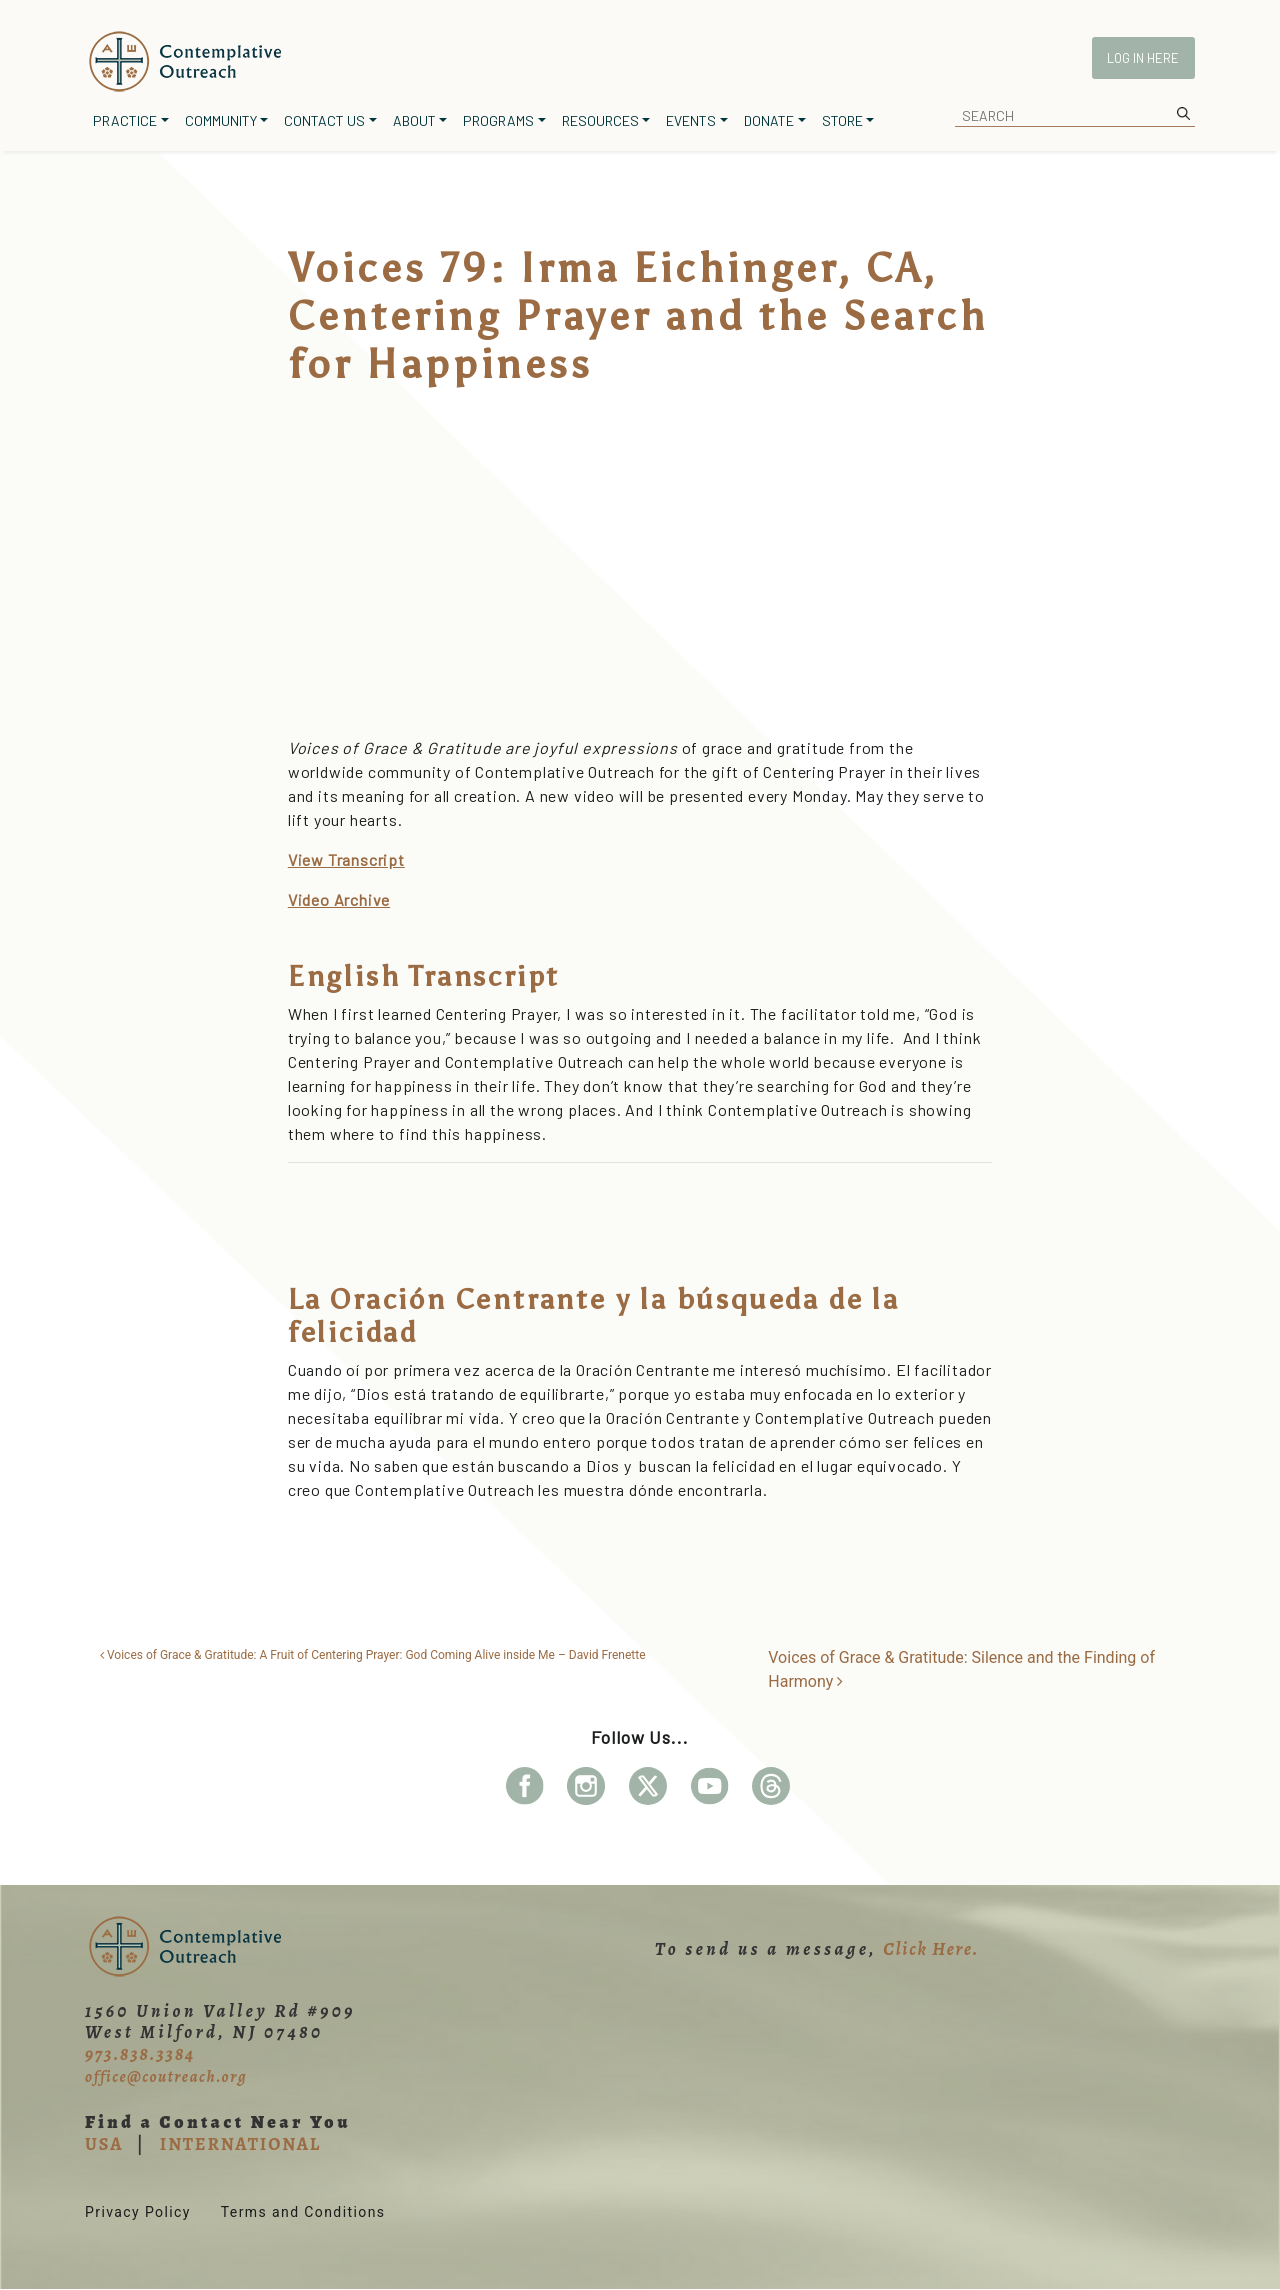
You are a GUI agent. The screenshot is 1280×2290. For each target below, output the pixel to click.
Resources (600, 120)
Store (842, 120)
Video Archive (339, 899)
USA (104, 2144)
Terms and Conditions (303, 2212)
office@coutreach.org (166, 2077)
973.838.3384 (140, 2054)
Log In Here (1143, 58)
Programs (498, 120)
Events (691, 120)
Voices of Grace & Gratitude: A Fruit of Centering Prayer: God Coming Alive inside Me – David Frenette (373, 1655)
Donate (769, 120)
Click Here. (931, 1949)
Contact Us (324, 120)
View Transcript (346, 859)
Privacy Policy (138, 2212)
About (414, 120)
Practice (125, 120)
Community (221, 120)
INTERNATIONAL (240, 2144)
